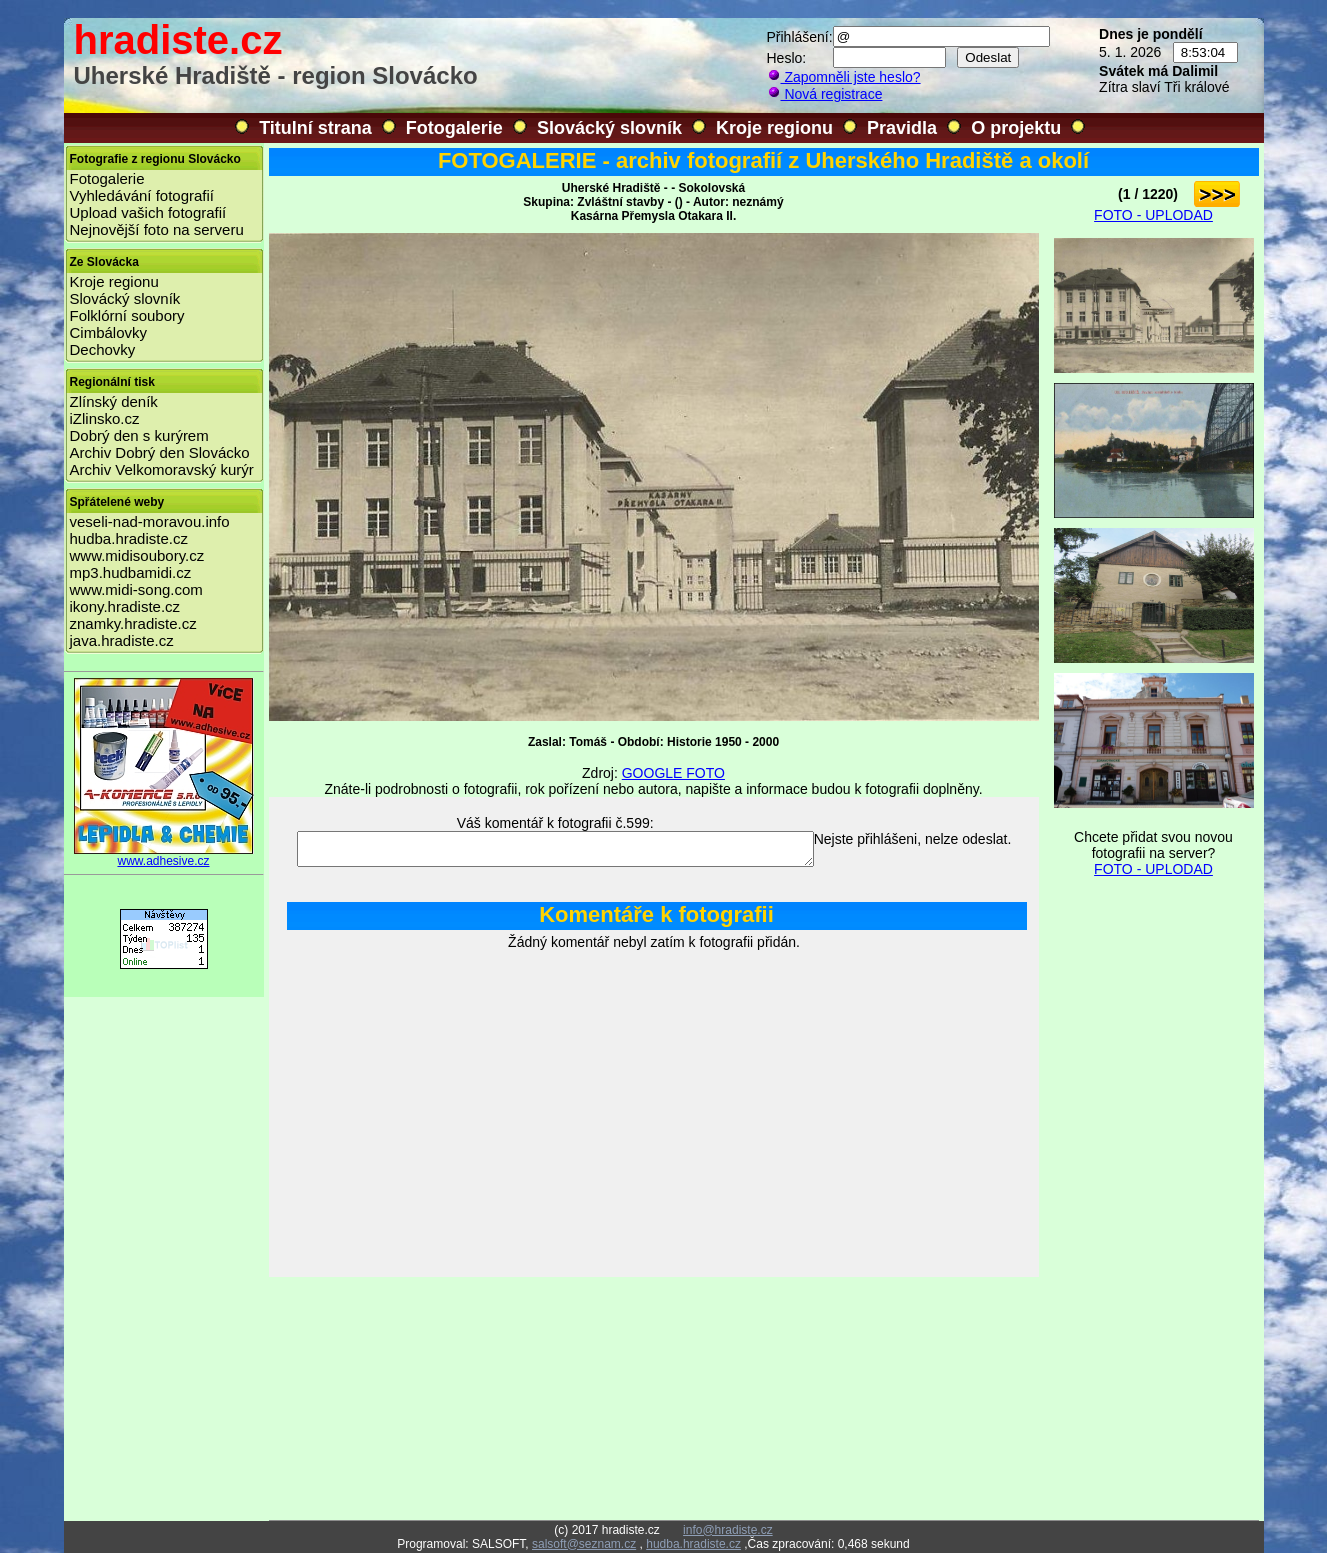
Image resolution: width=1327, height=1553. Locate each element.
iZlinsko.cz (105, 418)
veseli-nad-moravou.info (150, 521)
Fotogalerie (454, 128)
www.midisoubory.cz (137, 555)
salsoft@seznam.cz (584, 1544)
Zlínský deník (114, 401)
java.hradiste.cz (122, 640)
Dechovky (103, 349)
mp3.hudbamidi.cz (131, 572)
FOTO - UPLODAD (1153, 215)
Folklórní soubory (127, 315)
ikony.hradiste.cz (125, 606)
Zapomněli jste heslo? (844, 77)
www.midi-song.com (136, 589)
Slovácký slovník (609, 128)
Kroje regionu (774, 128)
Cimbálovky (109, 332)
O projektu (1016, 128)
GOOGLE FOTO (673, 773)
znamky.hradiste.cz (133, 623)
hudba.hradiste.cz (129, 538)
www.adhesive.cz (164, 855)
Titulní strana (315, 128)
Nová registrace (825, 94)
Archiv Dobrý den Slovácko (160, 452)
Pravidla (902, 128)
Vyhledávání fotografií (142, 195)
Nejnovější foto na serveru (157, 229)
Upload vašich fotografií (148, 212)
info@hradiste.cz (728, 1530)
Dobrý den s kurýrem (139, 435)
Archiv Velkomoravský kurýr (162, 469)
